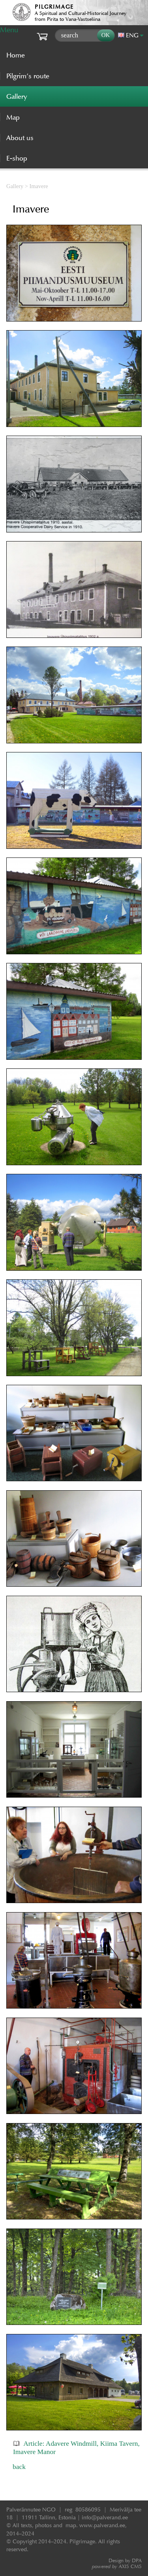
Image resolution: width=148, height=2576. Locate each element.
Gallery (14, 186)
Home (15, 55)
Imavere (39, 186)
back (19, 2467)
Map (13, 117)
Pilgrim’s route (27, 76)
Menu (9, 29)
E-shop (16, 158)
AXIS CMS (117, 2566)
